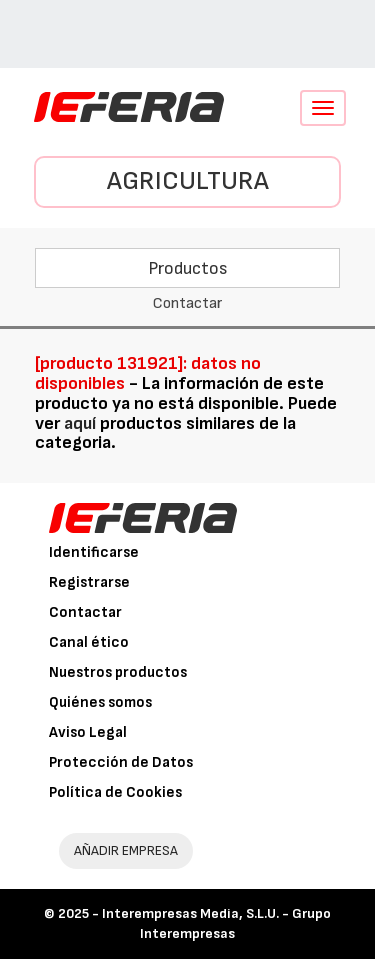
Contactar (85, 612)
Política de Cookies (115, 792)
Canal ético (89, 642)
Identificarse (94, 552)
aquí (80, 423)
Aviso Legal (88, 732)
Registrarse (89, 582)
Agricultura (188, 181)
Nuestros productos (118, 672)
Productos (188, 268)
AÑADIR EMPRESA (126, 850)
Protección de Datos (121, 762)
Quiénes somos (100, 702)
